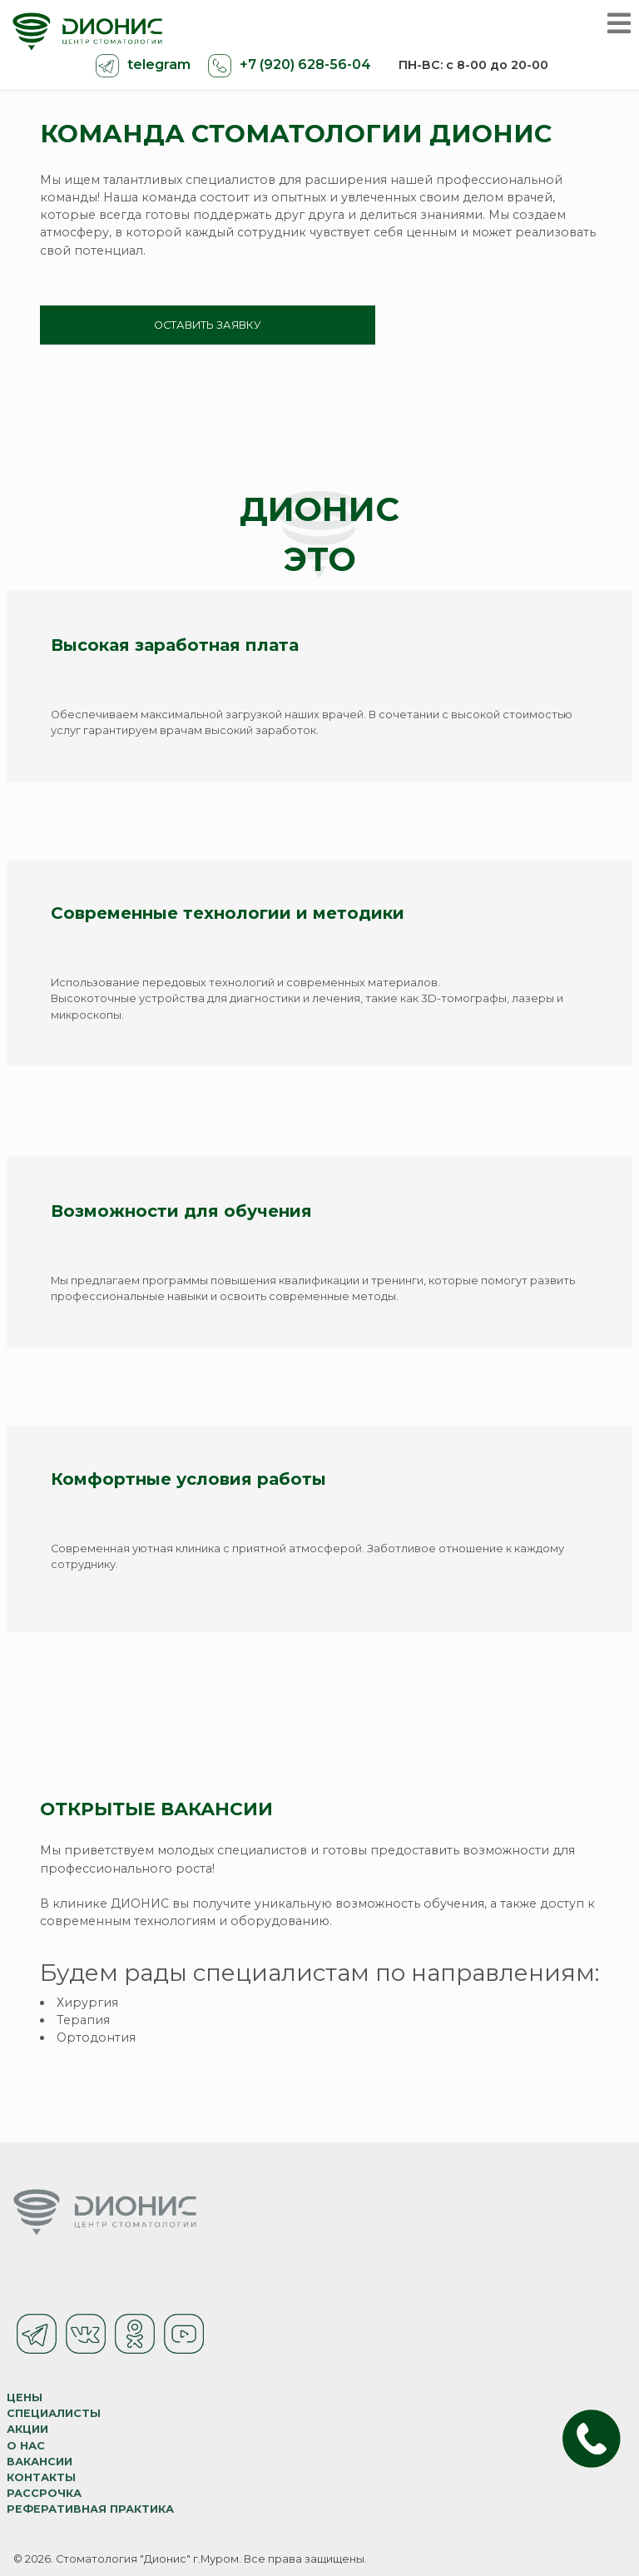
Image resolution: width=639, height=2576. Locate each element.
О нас (26, 2446)
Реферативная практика (90, 2509)
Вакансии (39, 2461)
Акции (27, 2429)
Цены (24, 2397)
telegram (157, 64)
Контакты (41, 2477)
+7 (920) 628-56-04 (303, 64)
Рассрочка (44, 2493)
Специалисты (54, 2413)
